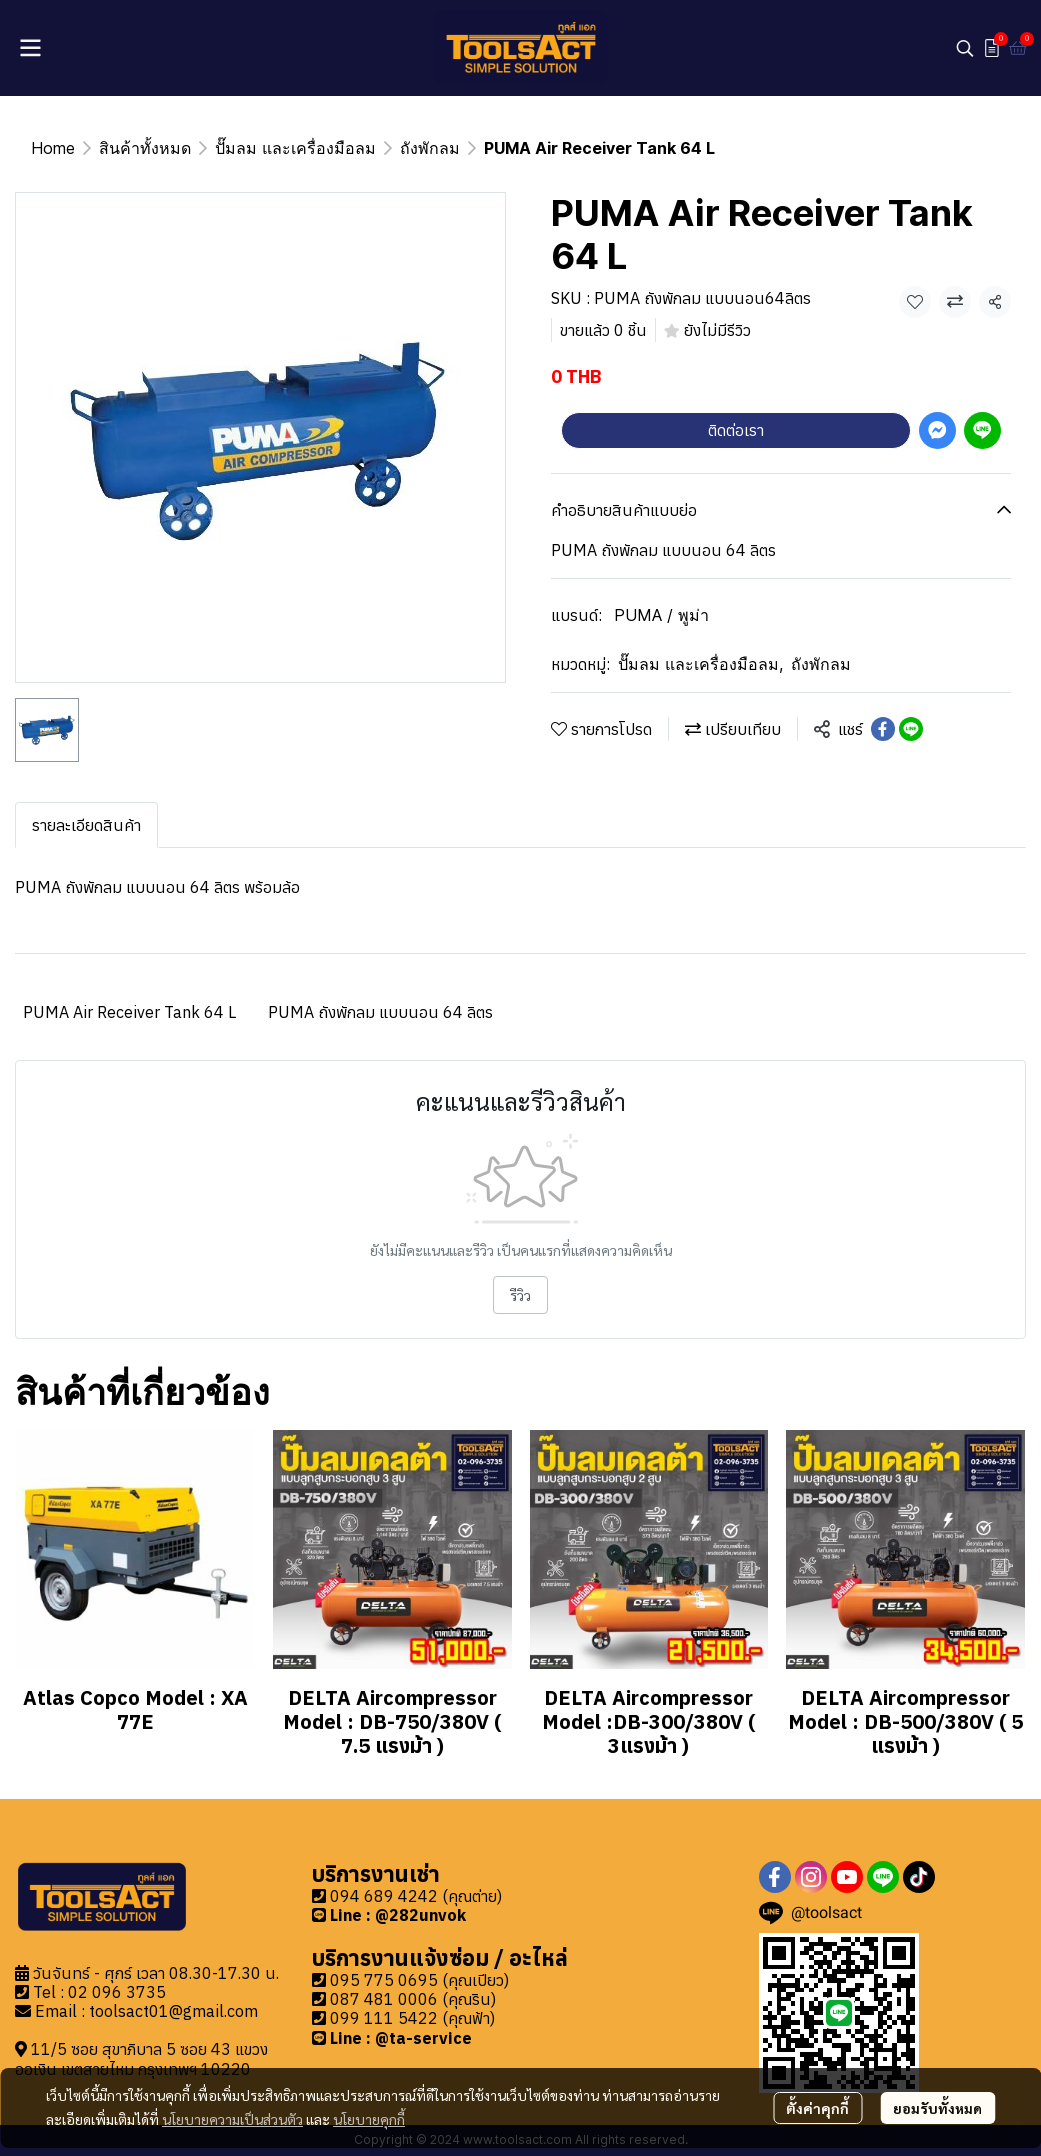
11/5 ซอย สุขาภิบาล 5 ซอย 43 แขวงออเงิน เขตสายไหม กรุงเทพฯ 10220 (141, 2058)
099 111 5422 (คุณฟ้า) (412, 2018)
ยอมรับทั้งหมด (937, 2108)
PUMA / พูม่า (661, 615)
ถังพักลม (430, 148)
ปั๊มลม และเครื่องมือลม (295, 148)
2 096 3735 (122, 1992)
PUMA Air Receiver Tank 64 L (129, 1012)
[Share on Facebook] (883, 729)
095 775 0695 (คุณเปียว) (419, 1980)
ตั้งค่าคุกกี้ (817, 2108)
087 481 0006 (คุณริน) (413, 1999)
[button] (965, 48)
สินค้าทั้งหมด (145, 148)
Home (53, 148)
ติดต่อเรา (736, 430)
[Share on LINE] (911, 729)
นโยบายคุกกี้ (369, 2119)
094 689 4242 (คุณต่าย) (416, 1896)
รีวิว (520, 1295)
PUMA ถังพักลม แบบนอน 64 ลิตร (380, 1012)
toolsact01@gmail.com (173, 2011)
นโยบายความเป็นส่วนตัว (232, 2119)
